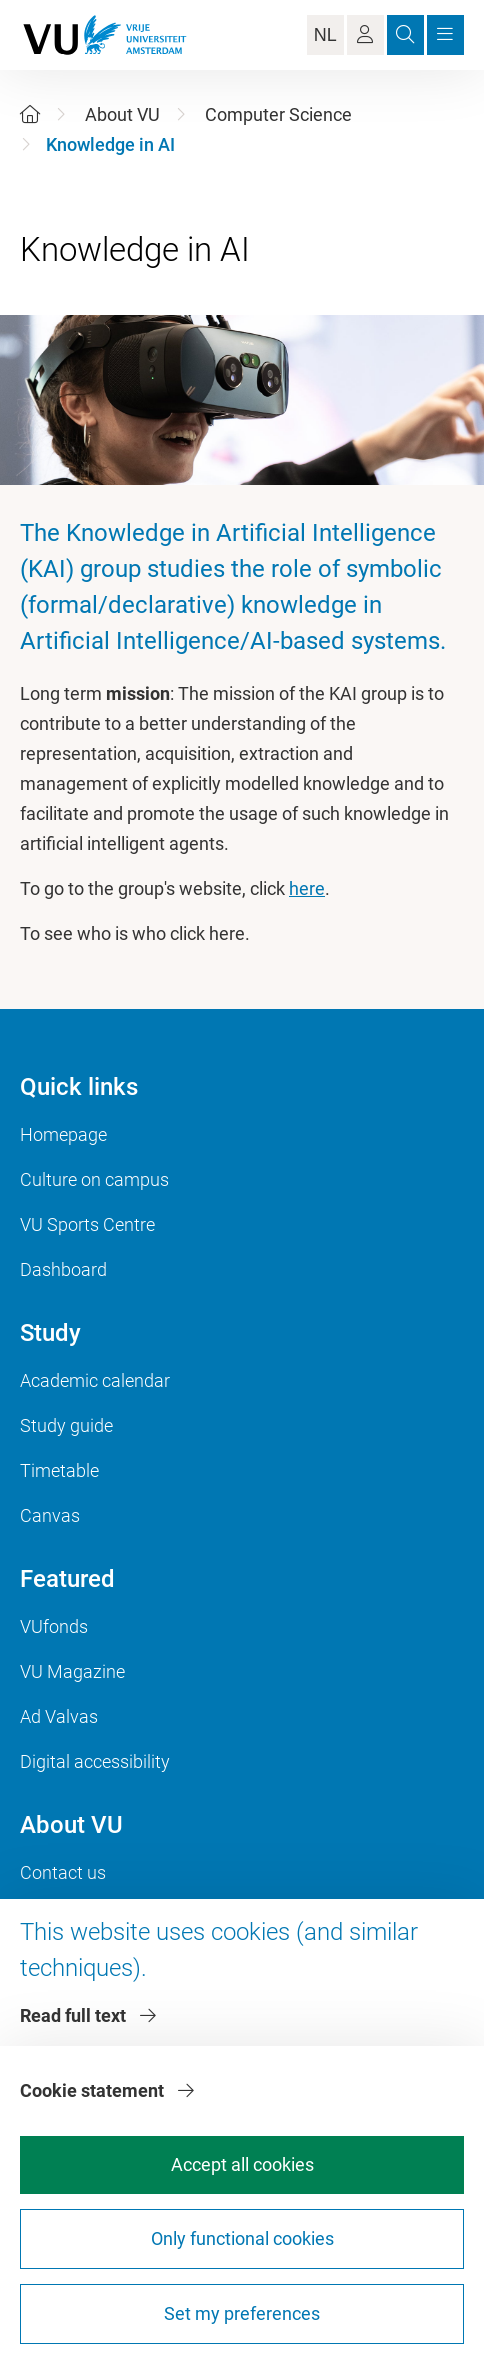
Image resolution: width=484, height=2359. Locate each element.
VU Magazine (72, 1671)
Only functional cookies (242, 2238)
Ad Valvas (59, 1716)
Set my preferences (242, 2313)
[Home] (30, 114)
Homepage (63, 1134)
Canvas (50, 1515)
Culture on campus (94, 1179)
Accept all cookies (242, 2164)
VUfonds (54, 1626)
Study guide (66, 1425)
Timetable (59, 1470)
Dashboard (63, 1269)
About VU (122, 114)
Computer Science (278, 114)
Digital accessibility (95, 1761)
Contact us (63, 1872)
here (307, 888)
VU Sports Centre (87, 1224)
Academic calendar (95, 1380)
